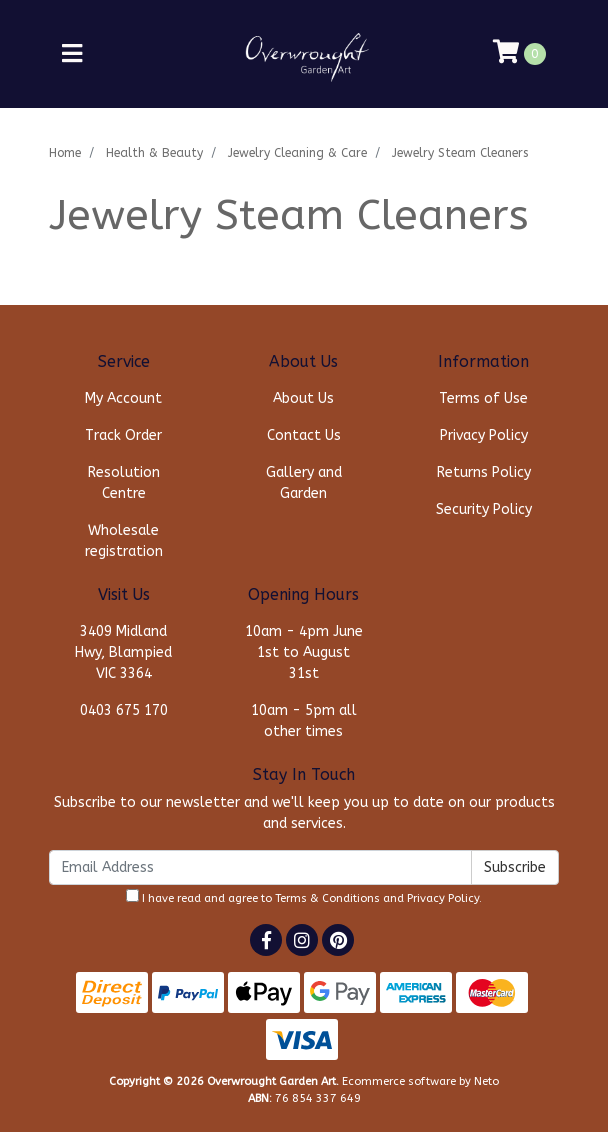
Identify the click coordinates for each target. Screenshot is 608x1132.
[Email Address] (260, 867)
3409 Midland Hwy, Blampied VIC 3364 (123, 652)
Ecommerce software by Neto (420, 1081)
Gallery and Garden (304, 483)
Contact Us (304, 435)
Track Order (123, 435)
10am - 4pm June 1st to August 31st (304, 652)
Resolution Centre (124, 483)
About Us (303, 398)
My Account (123, 398)
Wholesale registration (124, 541)
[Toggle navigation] (72, 54)
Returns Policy (484, 472)
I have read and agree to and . (304, 897)
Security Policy (484, 509)
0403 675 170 (124, 710)
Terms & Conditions (327, 898)
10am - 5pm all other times (304, 721)
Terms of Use (483, 398)
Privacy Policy (484, 435)
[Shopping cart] (519, 54)
